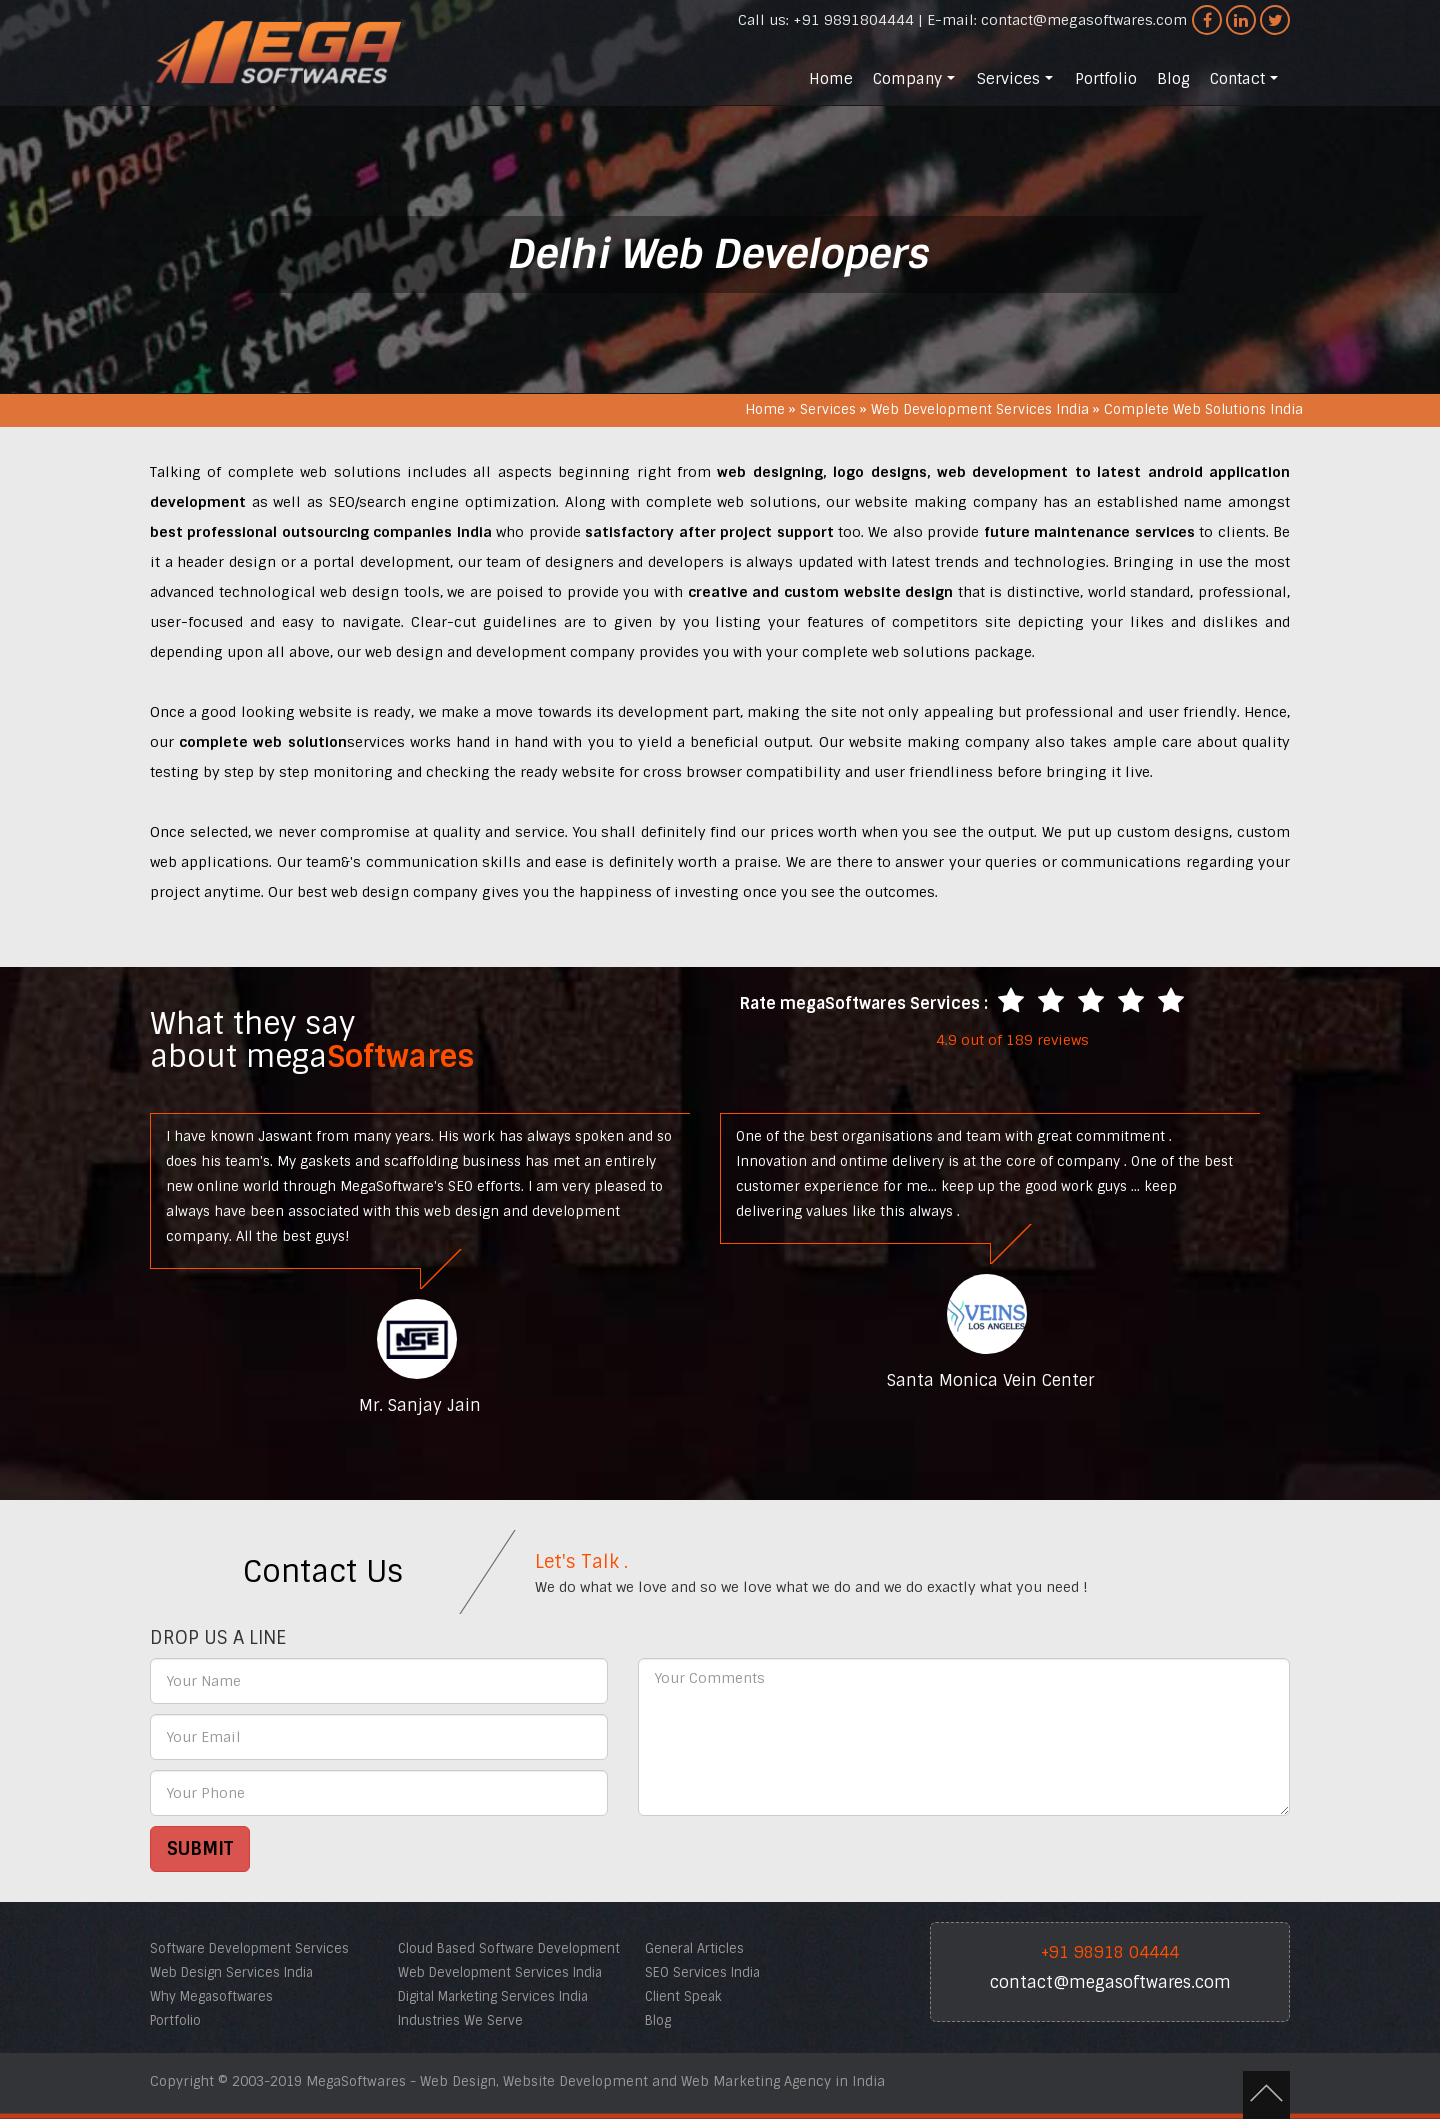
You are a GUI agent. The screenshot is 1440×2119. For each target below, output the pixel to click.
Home (831, 79)
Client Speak (683, 1996)
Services (1017, 83)
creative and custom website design (821, 592)
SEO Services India (702, 1972)
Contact (1246, 83)
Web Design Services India (231, 1972)
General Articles (694, 1948)
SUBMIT (200, 1849)
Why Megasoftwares (211, 1996)
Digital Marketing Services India (493, 1996)
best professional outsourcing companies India (321, 532)
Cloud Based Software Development (509, 1948)
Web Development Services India (980, 409)
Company (916, 83)
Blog (1173, 79)
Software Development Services (249, 1948)
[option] (420, 1264)
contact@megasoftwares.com (1084, 20)
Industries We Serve (460, 2020)
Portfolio (1106, 79)
